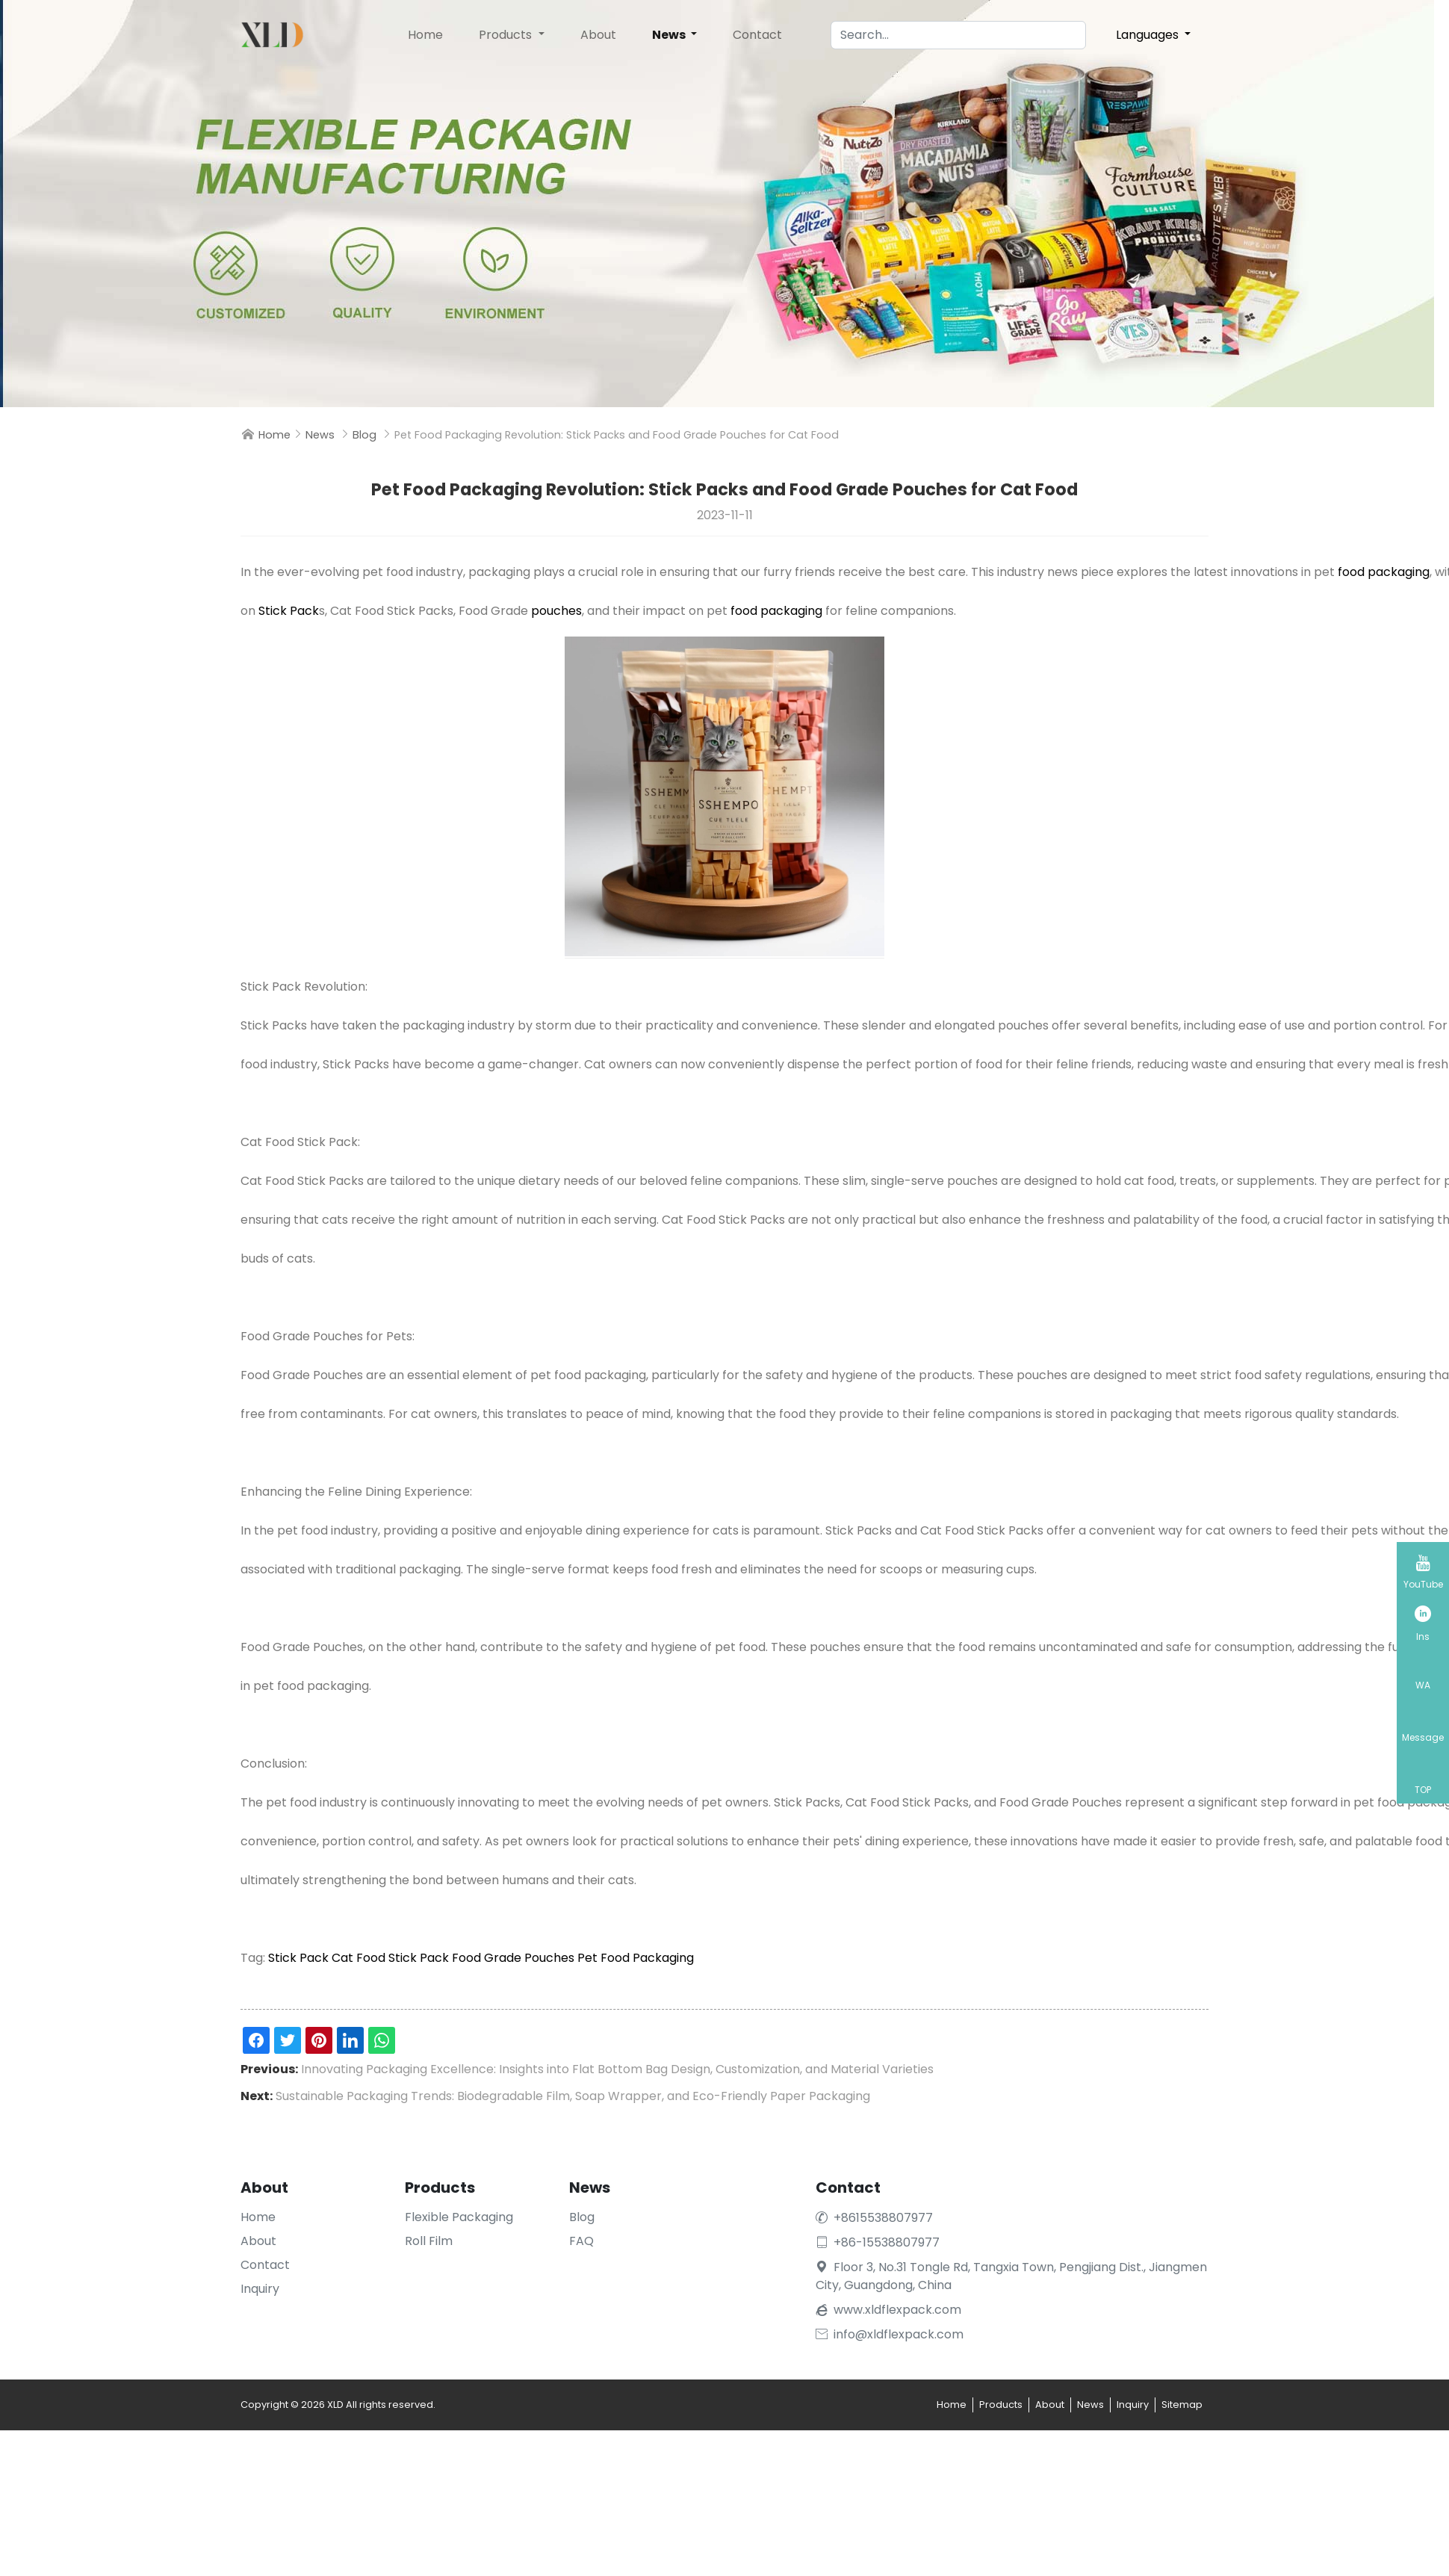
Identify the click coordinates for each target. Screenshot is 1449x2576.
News (670, 34)
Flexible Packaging (459, 2217)
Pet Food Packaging (635, 1957)
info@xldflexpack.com (890, 2334)
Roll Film (429, 2241)
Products (507, 34)
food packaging (1384, 571)
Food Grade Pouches (513, 1957)
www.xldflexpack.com (897, 2309)
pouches (556, 610)
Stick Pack (288, 610)
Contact (757, 34)
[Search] (958, 35)
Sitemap (1182, 2404)
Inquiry (260, 2288)
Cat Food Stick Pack (390, 1957)
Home (425, 34)
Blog (364, 434)
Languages (1149, 34)
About (598, 34)
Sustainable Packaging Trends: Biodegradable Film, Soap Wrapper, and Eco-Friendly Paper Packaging (573, 2096)
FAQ (581, 2241)
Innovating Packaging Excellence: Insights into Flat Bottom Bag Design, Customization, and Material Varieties (617, 2069)
